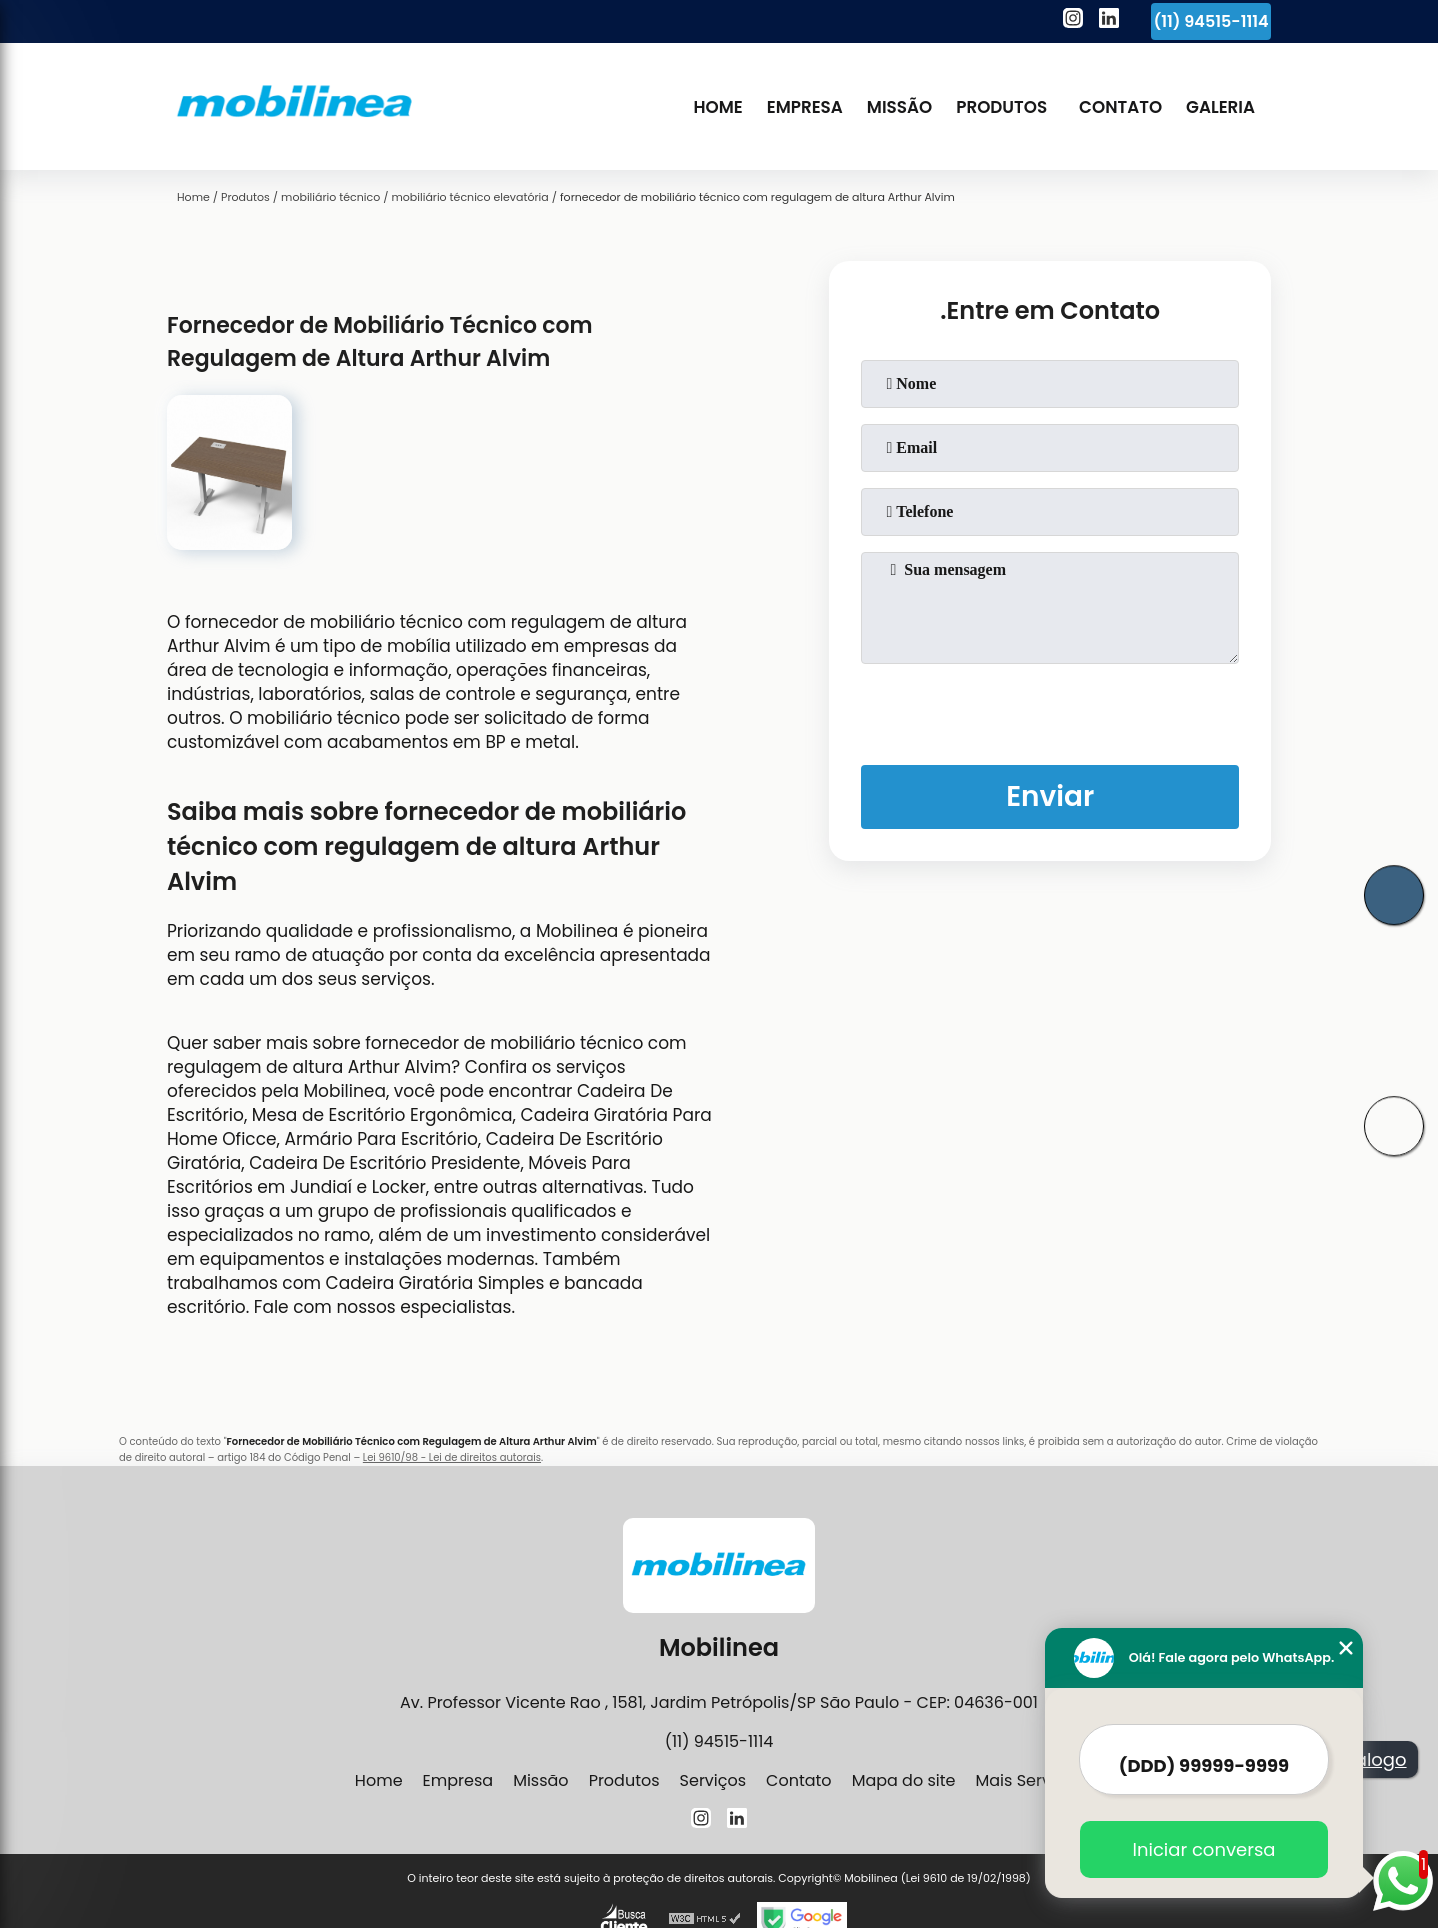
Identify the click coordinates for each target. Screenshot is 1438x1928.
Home (717, 107)
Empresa (805, 107)
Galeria (1220, 107)
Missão (899, 107)
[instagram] (1073, 21)
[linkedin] (1109, 21)
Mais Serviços (1029, 1780)
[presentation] (1050, 710)
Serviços (713, 1780)
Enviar (1050, 796)
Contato (1120, 107)
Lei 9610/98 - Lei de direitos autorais (452, 1457)
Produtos (1001, 107)
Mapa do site (904, 1780)
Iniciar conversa (1202, 1849)
